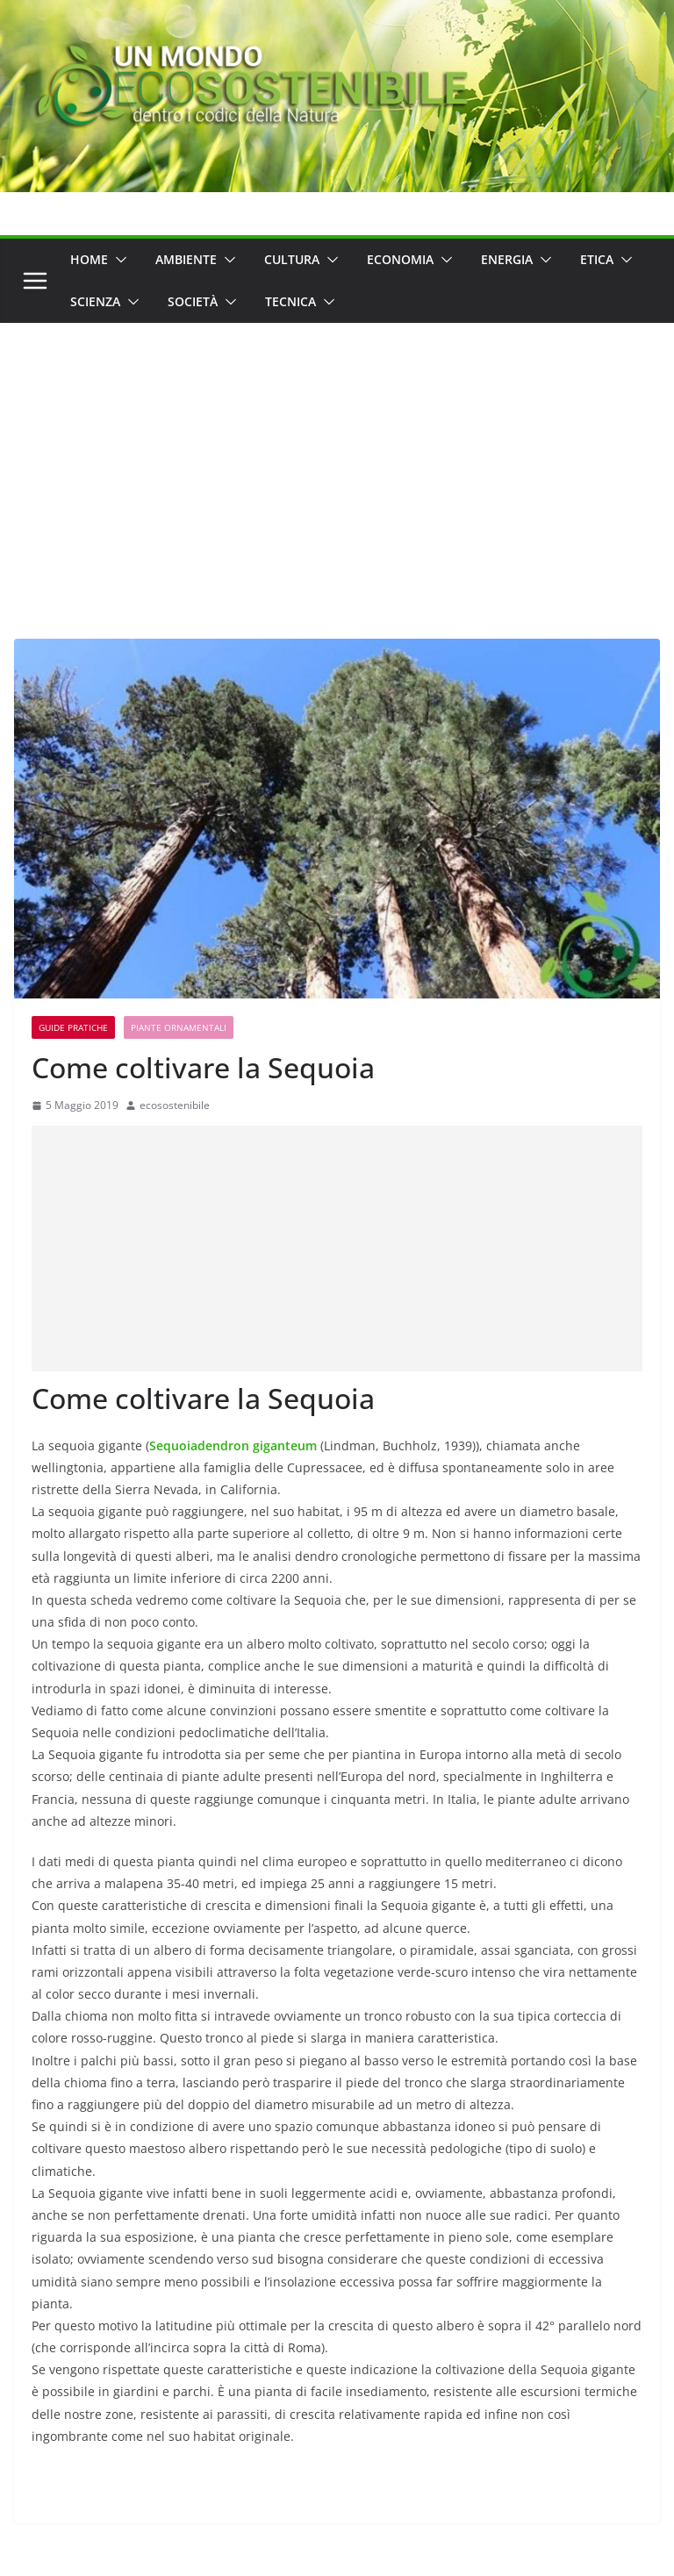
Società (193, 301)
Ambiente (186, 259)
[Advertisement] (337, 454)
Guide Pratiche (73, 1027)
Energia (507, 259)
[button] (117, 259)
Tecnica (290, 301)
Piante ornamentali (178, 1027)
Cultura (291, 259)
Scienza (95, 301)
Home (89, 259)
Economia (400, 259)
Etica (596, 259)
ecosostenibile (175, 1105)
